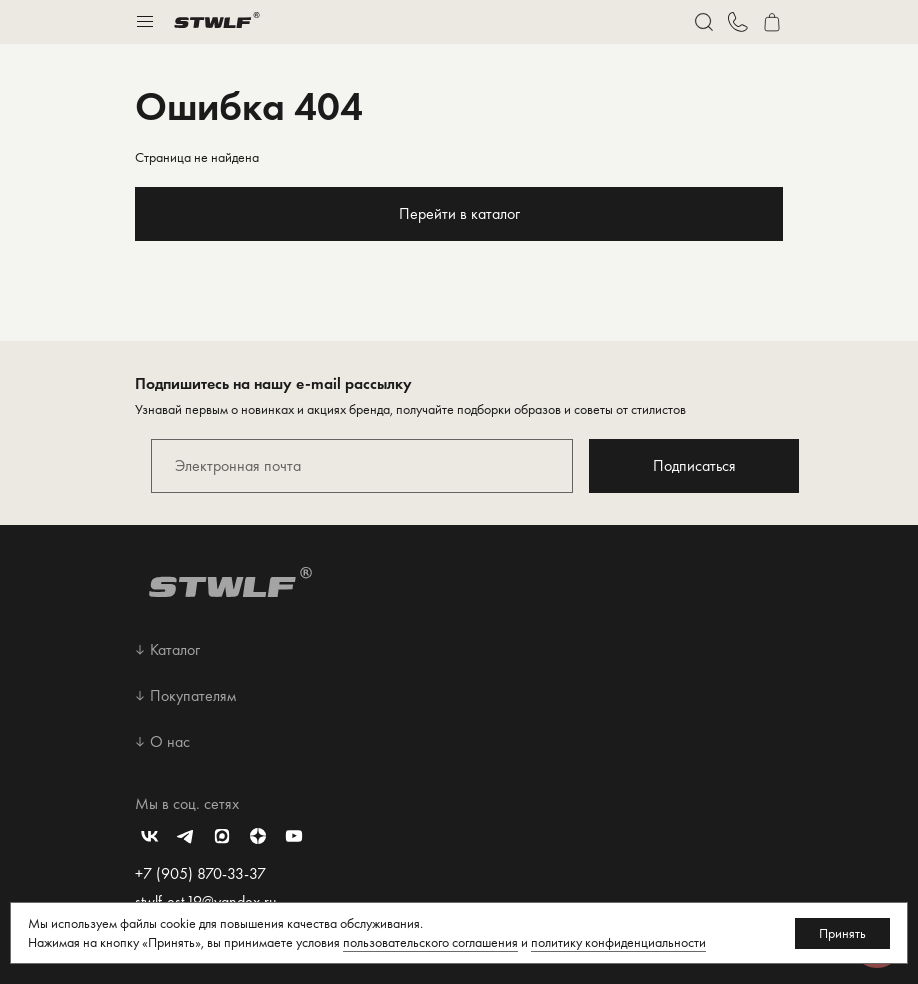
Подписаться (694, 465)
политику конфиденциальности (618, 942)
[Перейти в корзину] (772, 22)
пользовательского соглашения (430, 942)
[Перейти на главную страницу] (217, 22)
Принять (842, 933)
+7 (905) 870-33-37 (200, 873)
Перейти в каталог (459, 213)
